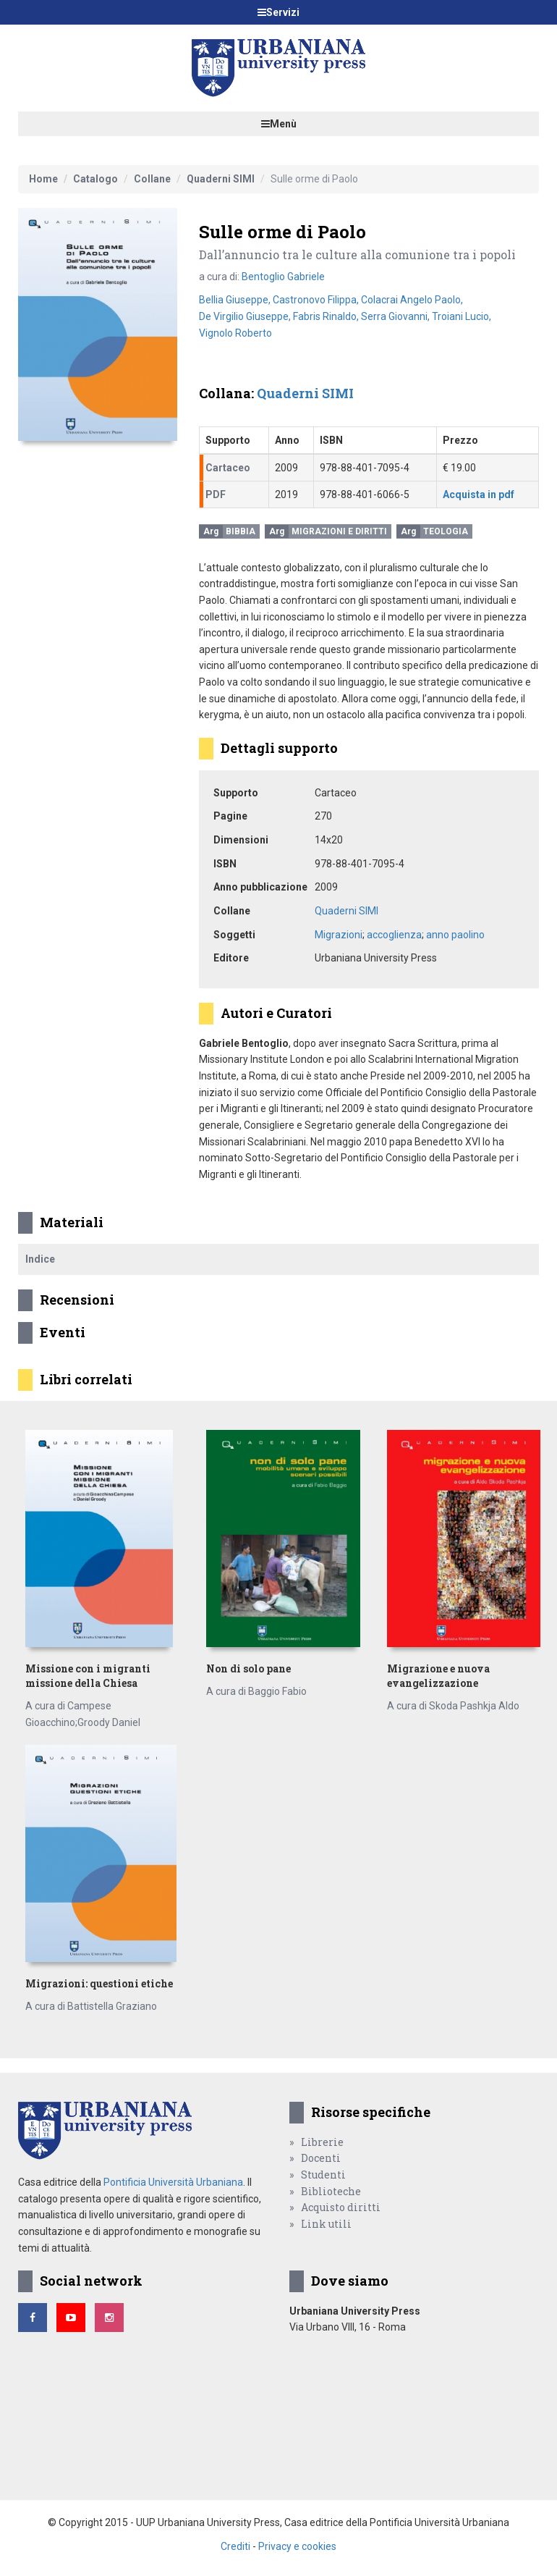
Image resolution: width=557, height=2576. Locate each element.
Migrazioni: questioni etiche (99, 1983)
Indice (40, 1259)
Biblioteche (331, 2191)
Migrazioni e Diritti (339, 531)
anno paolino (455, 934)
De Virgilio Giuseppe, (246, 316)
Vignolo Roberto (235, 333)
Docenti (321, 2158)
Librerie (322, 2142)
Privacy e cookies (297, 2546)
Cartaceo (227, 467)
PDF (215, 494)
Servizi (278, 12)
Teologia (445, 531)
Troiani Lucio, (461, 316)
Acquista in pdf (478, 494)
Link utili (326, 2224)
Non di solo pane (248, 1668)
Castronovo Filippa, (317, 300)
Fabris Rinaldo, (327, 316)
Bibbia (240, 531)
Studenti (323, 2174)
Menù (279, 124)
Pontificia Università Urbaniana (173, 2182)
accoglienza (394, 934)
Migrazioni (338, 934)
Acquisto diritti (340, 2207)
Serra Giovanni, (396, 316)
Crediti (235, 2546)
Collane (152, 179)
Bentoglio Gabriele (283, 276)
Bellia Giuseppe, (236, 300)
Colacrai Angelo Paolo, (412, 300)
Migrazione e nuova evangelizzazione (438, 1676)
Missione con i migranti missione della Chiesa (87, 1676)
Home (43, 179)
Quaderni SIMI (221, 179)
